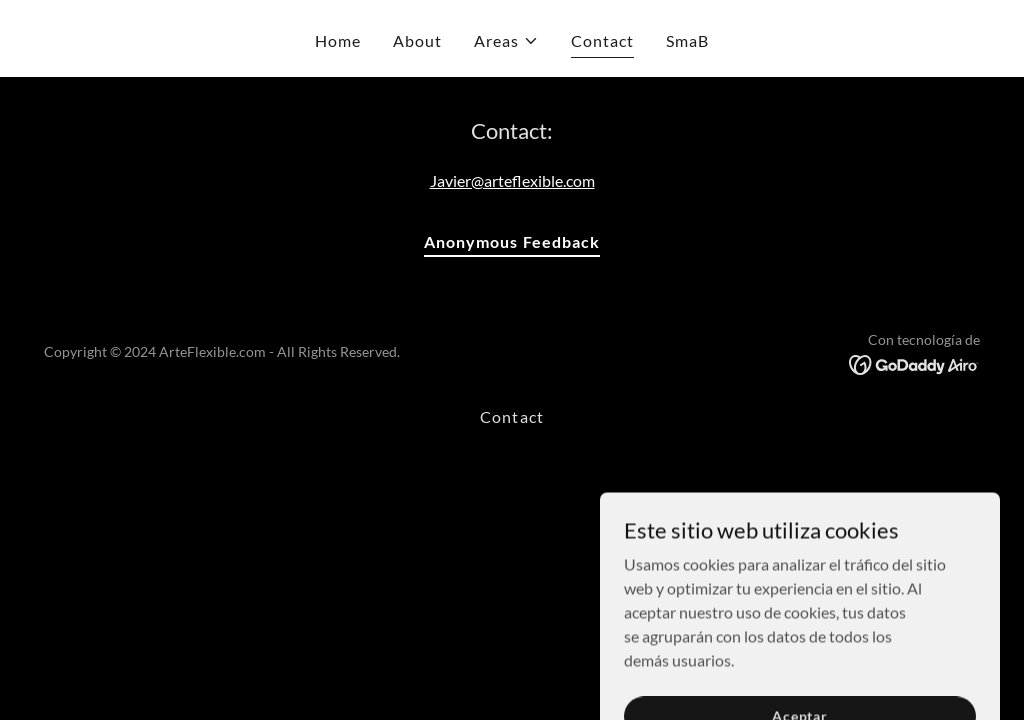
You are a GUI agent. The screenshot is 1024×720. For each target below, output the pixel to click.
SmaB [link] (687, 40)
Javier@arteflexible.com (512, 180)
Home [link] (338, 40)
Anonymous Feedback (511, 241)
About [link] (417, 40)
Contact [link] (602, 40)
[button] (506, 41)
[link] (914, 363)
